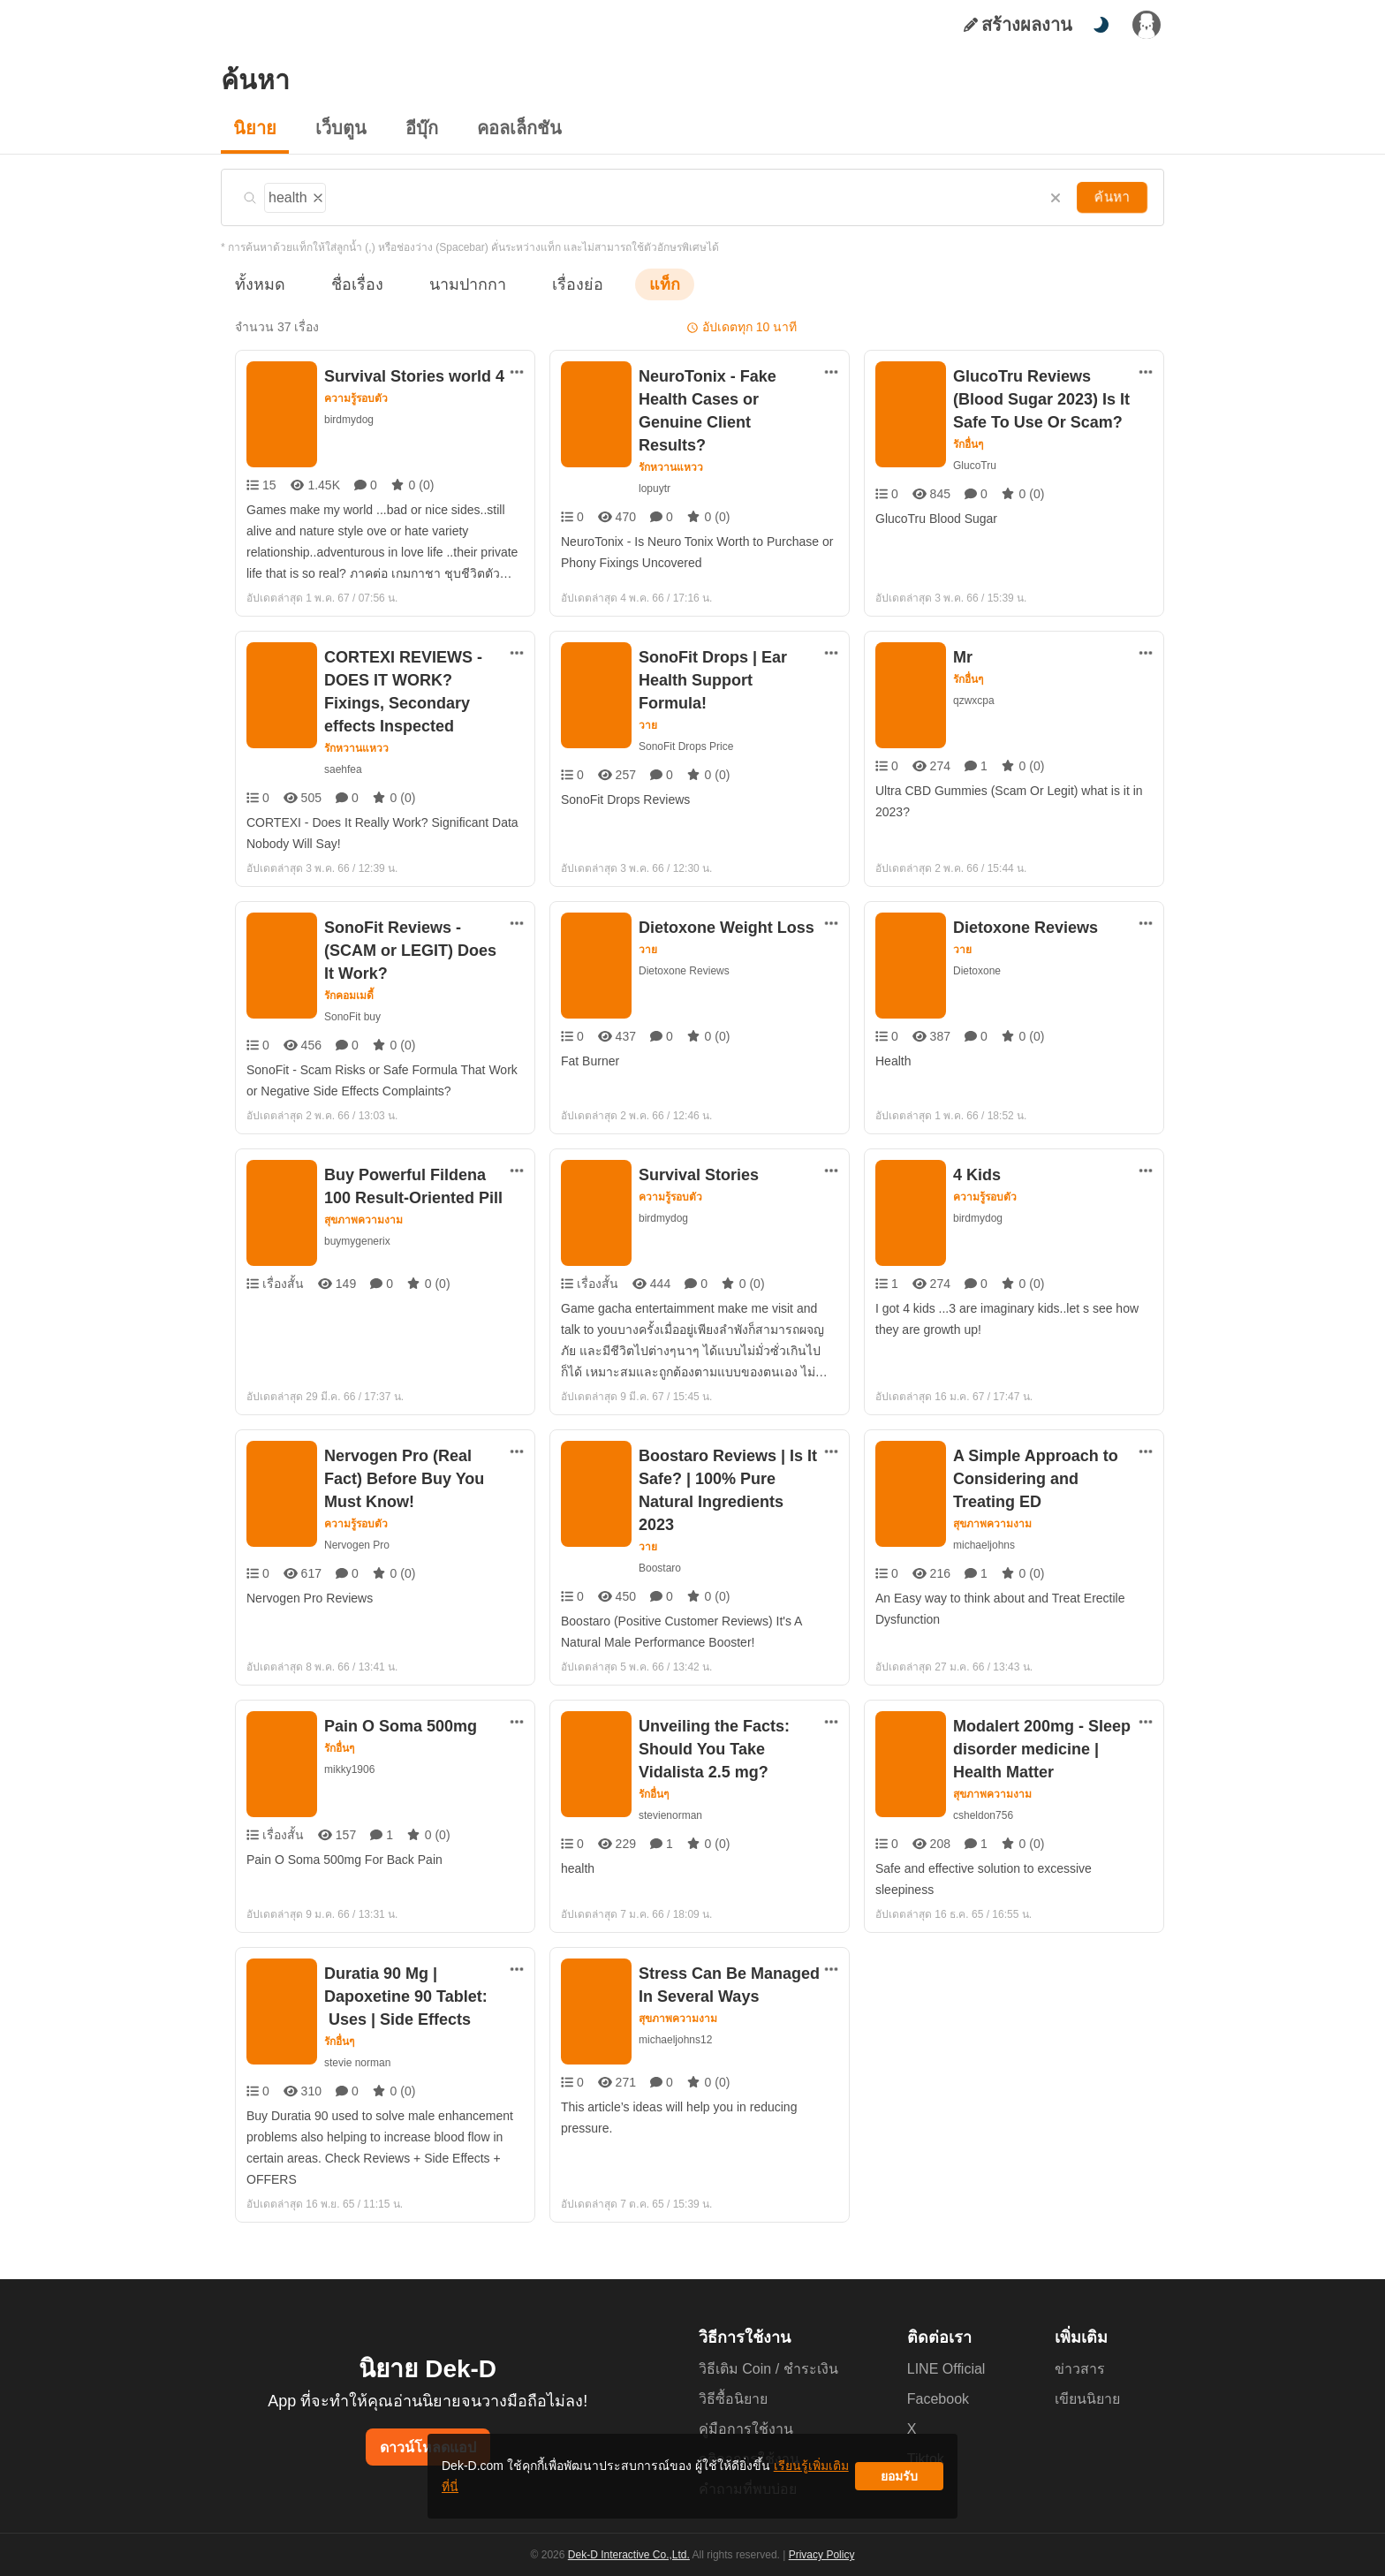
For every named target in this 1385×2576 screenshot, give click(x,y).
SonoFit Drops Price (686, 723)
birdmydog (350, 419)
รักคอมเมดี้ (349, 973)
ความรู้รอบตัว (356, 398)
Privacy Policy (819, 2557)
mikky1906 (350, 1760)
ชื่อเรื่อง (348, 284)
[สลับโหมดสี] (1100, 24)
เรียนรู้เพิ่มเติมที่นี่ (746, 2483)
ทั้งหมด (257, 284)
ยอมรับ (899, 2483)
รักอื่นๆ (969, 444)
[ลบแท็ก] (319, 195)
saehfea (342, 769)
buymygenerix (358, 1232)
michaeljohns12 (677, 2030)
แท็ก (636, 284)
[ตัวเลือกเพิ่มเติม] (516, 372)
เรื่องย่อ (552, 284)
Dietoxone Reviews (683, 970)
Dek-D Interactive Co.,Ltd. (631, 2557)
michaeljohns (985, 1536)
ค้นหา (1114, 197)
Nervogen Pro (357, 1536)
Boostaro (661, 1559)
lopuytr (656, 465)
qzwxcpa (974, 700)
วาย (648, 702)
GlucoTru (975, 465)
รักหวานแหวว (671, 444)
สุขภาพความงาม (364, 1211)
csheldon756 (984, 1806)
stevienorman (671, 1806)
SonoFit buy (352, 993)
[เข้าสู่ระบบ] (1146, 24)
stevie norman (358, 2053)
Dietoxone (977, 970)
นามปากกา (450, 284)
